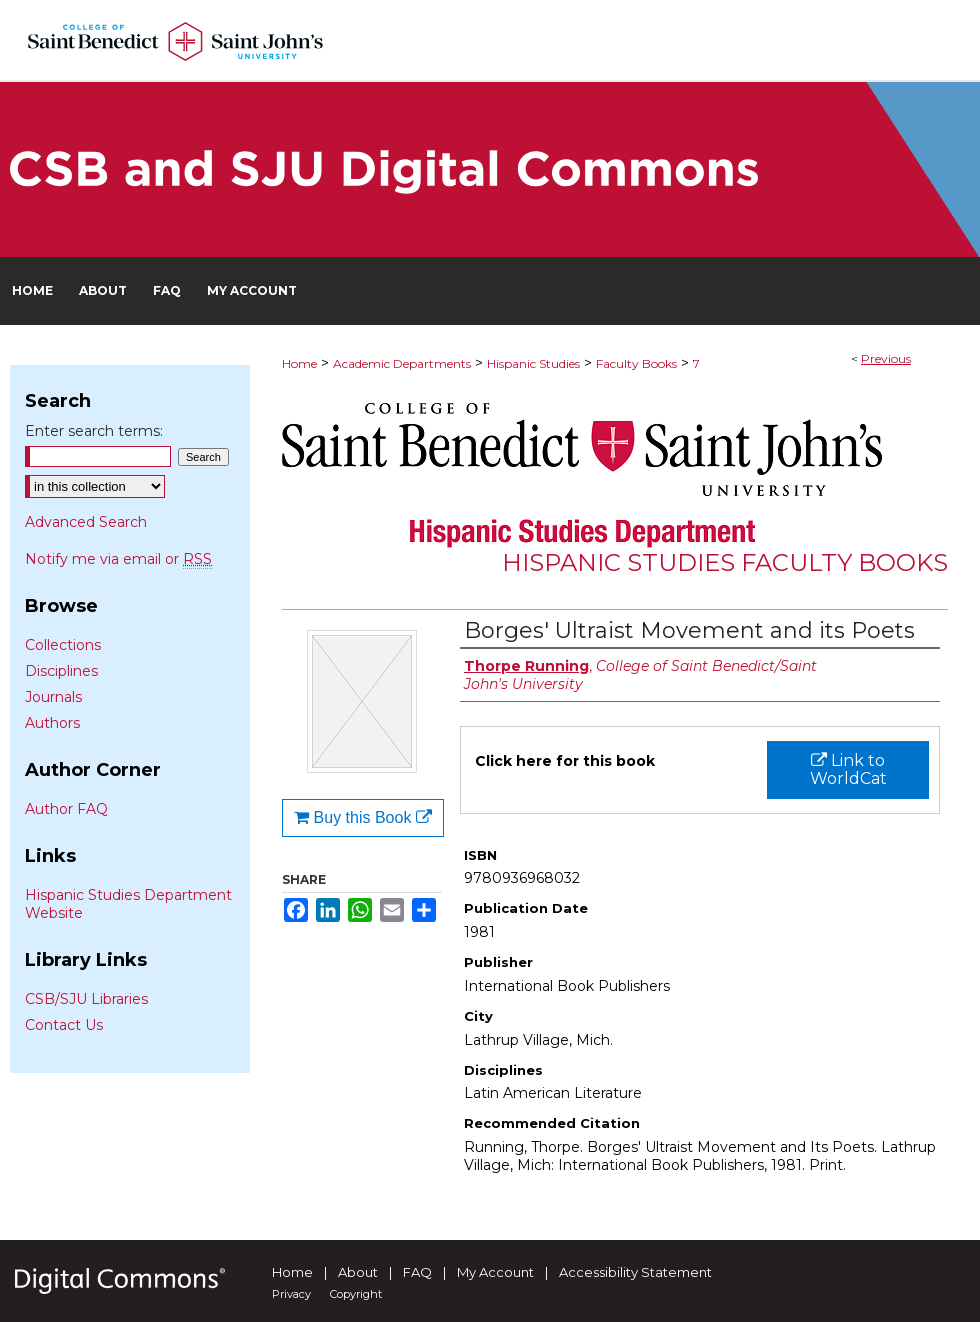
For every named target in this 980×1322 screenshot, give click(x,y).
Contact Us (64, 1025)
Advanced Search (86, 522)
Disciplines (61, 671)
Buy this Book (363, 817)
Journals (53, 697)
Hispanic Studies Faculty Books (725, 562)
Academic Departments (402, 363)
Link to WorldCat (848, 769)
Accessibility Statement (635, 1272)
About (358, 1272)
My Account (495, 1272)
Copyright (356, 1294)
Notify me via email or (118, 559)
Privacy (291, 1294)
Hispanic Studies (533, 363)
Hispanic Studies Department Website (128, 904)
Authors (52, 723)
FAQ (417, 1272)
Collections (63, 645)
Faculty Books (636, 363)
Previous (886, 358)
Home (299, 363)
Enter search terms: (94, 431)
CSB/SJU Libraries (86, 999)
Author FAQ (66, 809)
